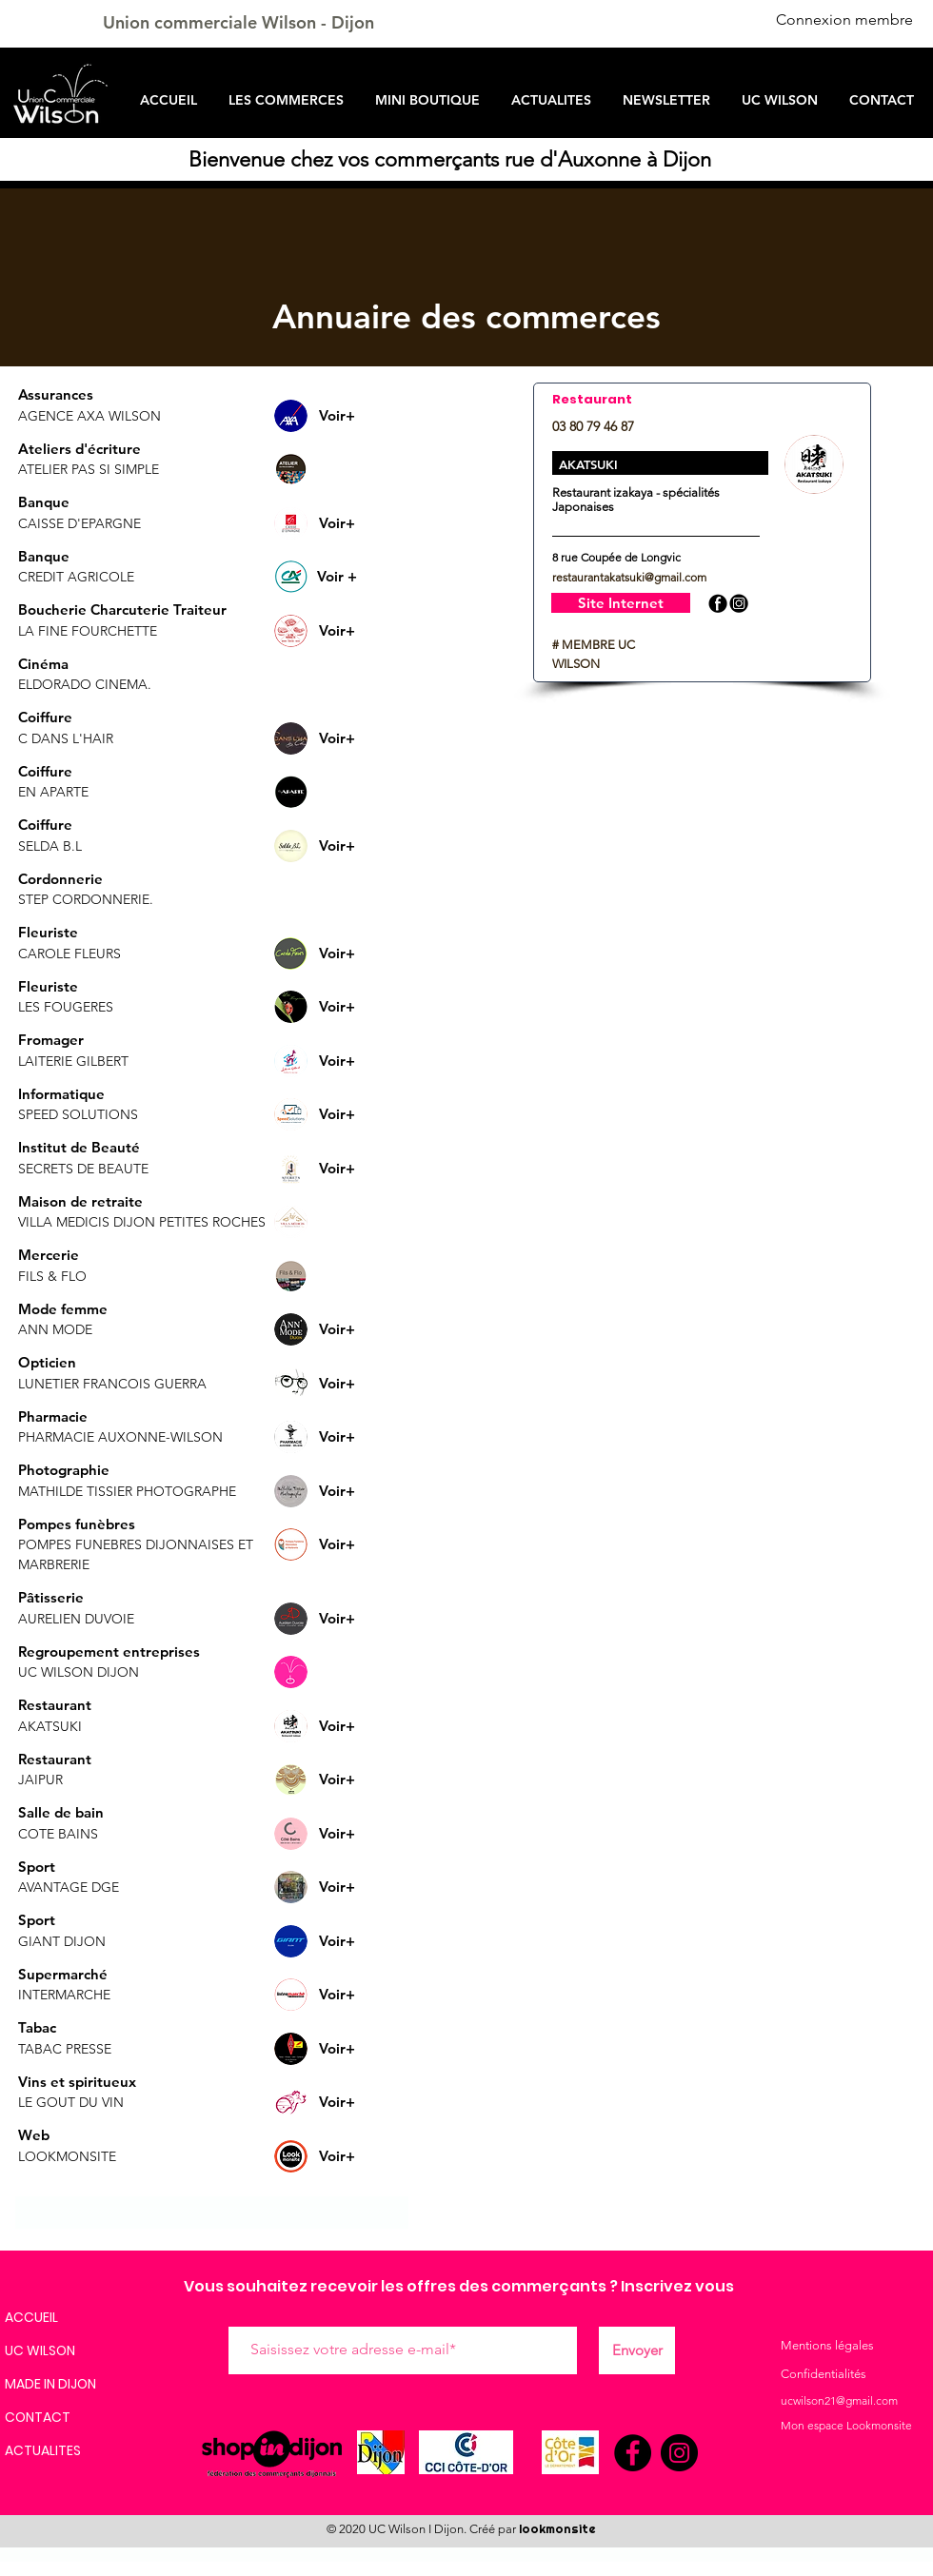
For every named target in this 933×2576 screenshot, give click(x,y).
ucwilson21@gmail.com (839, 2400)
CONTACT (37, 2417)
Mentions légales (827, 2345)
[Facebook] (632, 2452)
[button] (337, 469)
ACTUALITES (43, 2450)
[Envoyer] (637, 2350)
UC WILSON (40, 2350)
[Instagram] (679, 2452)
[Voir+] (337, 415)
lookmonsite (557, 2529)
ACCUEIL (31, 2317)
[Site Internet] (620, 603)
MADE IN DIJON (50, 2383)
